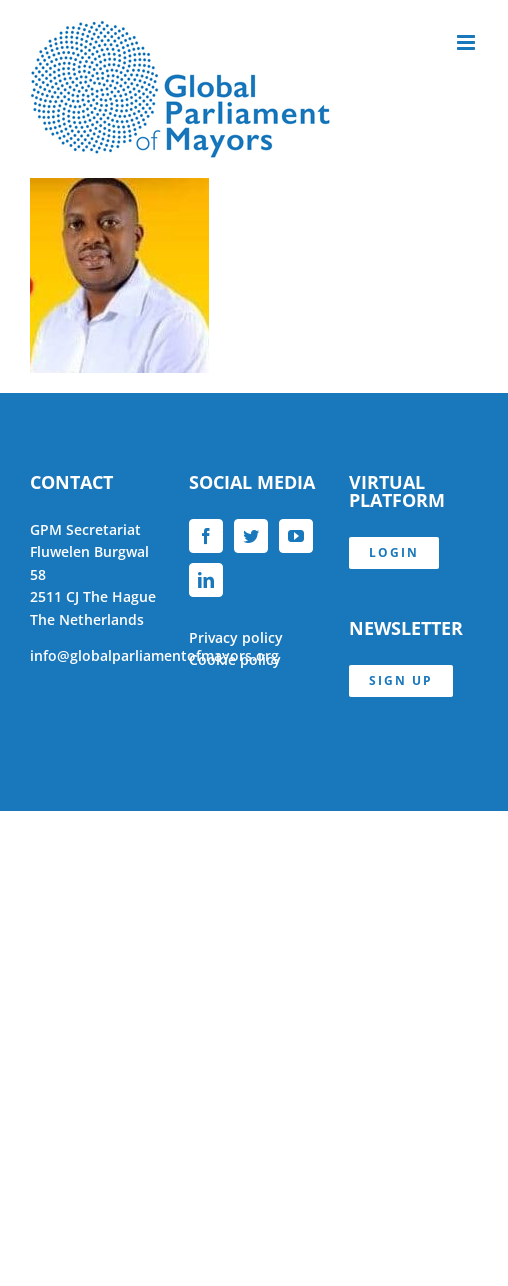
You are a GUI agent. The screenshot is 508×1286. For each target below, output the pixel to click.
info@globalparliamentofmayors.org (154, 655)
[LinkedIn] (206, 580)
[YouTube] (296, 536)
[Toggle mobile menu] (467, 42)
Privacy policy (236, 637)
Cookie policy (235, 659)
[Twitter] (251, 536)
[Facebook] (206, 536)
